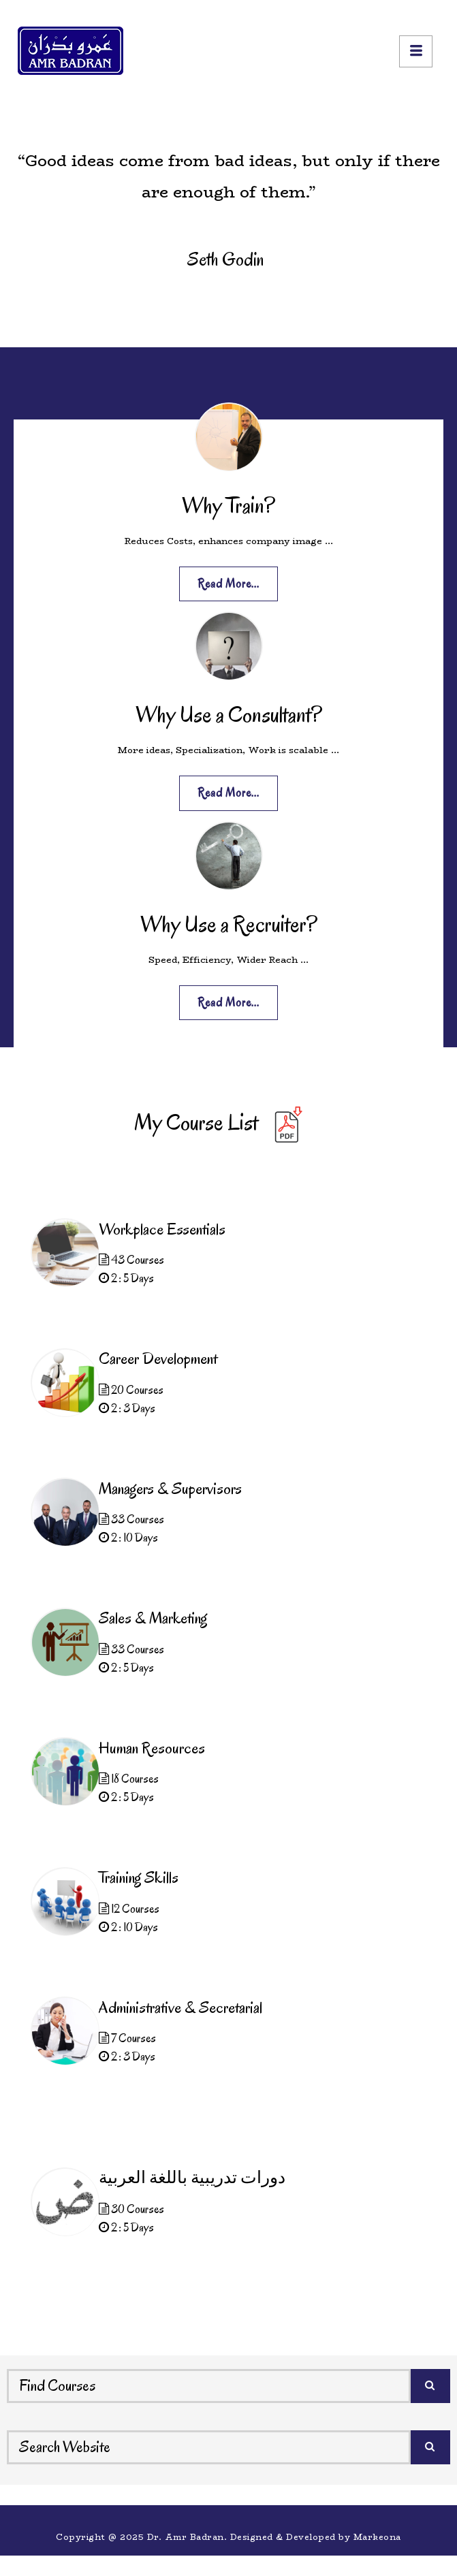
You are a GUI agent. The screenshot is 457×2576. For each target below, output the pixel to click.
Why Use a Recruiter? (228, 924)
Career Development (158, 1358)
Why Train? (228, 505)
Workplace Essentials (162, 1229)
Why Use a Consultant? (229, 714)
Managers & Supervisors (170, 1488)
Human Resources (152, 1748)
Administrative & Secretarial (180, 2007)
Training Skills (138, 1877)
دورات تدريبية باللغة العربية (192, 2178)
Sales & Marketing (153, 1618)
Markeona (377, 2536)
